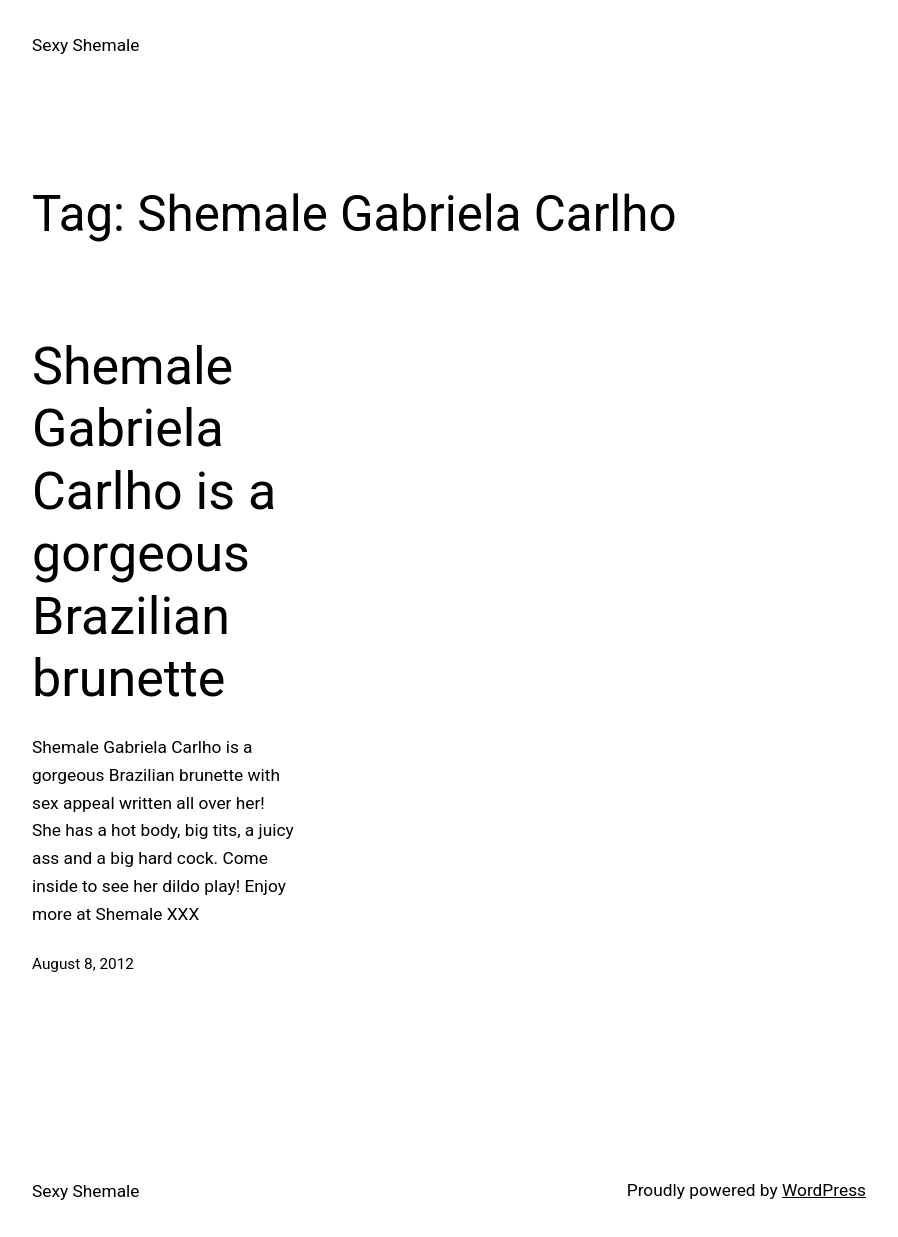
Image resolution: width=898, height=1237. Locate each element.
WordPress (824, 1190)
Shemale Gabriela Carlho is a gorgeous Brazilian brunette (154, 522)
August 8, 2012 (83, 964)
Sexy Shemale (85, 45)
